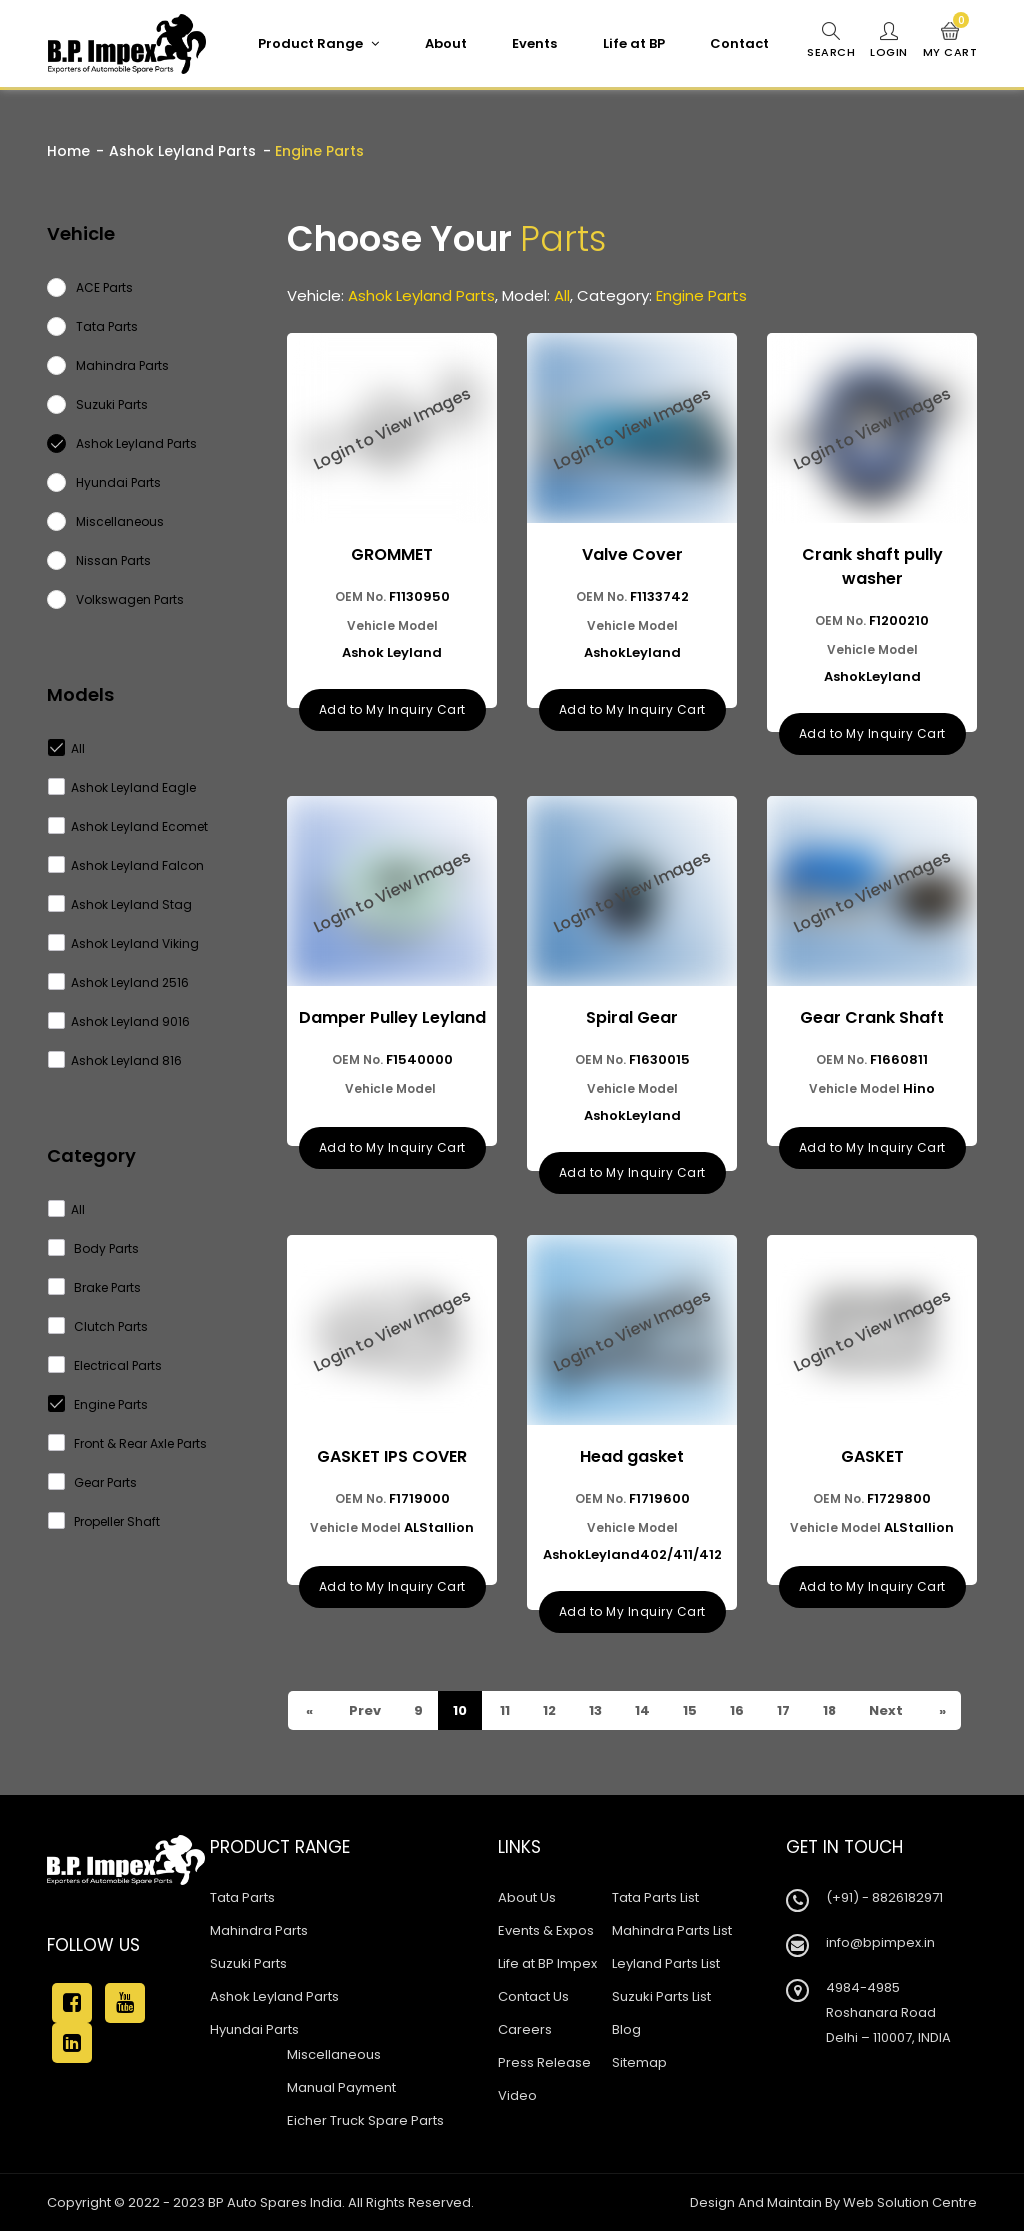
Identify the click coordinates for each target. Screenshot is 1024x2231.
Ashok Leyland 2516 (119, 982)
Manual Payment (341, 2087)
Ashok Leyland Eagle (122, 787)
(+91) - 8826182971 (884, 1897)
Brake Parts (95, 1287)
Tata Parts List (655, 1897)
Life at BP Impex (547, 1963)
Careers (525, 2029)
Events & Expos (546, 1930)
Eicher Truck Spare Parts (365, 2120)
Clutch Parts (98, 1326)
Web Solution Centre (910, 2202)
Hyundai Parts (254, 2029)
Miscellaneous (334, 2054)
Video (517, 2095)
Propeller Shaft (104, 1521)
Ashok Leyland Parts (182, 151)
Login (889, 41)
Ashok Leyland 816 (115, 1060)
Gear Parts (93, 1482)
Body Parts (94, 1248)
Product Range (318, 43)
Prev (363, 1710)
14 (641, 1710)
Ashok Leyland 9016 (119, 1021)
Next (884, 1710)
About (446, 43)
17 (782, 1710)
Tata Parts (242, 1897)
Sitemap (639, 2062)
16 (735, 1710)
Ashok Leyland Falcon (126, 865)
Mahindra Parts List (672, 1930)
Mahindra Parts (259, 1930)
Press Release (544, 2062)
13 (594, 1710)
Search (831, 41)
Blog (626, 2029)
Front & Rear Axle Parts (128, 1443)
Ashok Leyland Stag (120, 904)
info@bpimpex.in (880, 1942)
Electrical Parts (105, 1365)
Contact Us (533, 1996)
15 (688, 1710)
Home (68, 151)
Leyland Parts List (666, 1963)
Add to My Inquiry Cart (392, 709)
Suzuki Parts (248, 1963)
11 (503, 1710)
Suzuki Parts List (661, 1996)
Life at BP (634, 43)
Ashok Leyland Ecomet (128, 826)
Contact (739, 43)
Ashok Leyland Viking (124, 943)
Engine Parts (98, 1404)
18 (828, 1710)
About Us (527, 1897)
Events (534, 43)
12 (548, 1710)
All (67, 748)
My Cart (950, 41)
